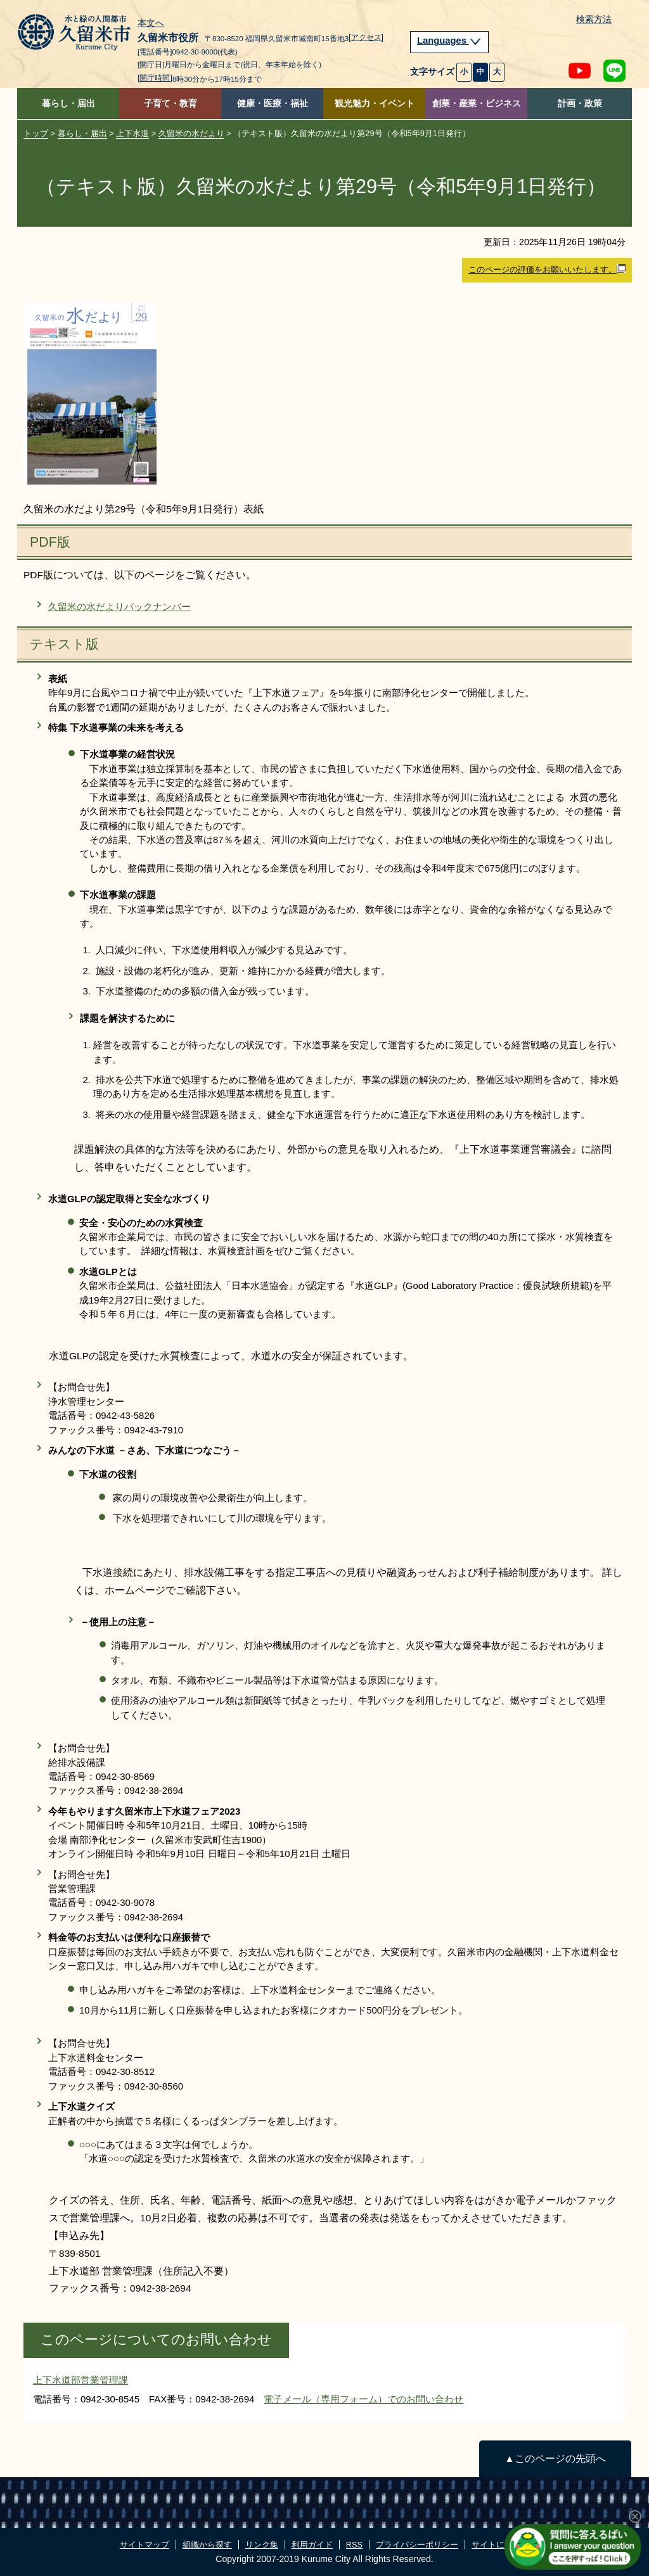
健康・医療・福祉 (272, 103)
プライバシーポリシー (417, 2544)
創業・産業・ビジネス (476, 103)
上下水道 (132, 133)
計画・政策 (580, 103)
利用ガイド (312, 2544)
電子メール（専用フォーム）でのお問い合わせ (363, 2399)
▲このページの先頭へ (554, 2458)
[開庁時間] (155, 77)
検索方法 (594, 19)
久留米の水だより (191, 133)
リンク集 (261, 2544)
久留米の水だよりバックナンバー (119, 606)
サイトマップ (144, 2544)
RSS (354, 2544)
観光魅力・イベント (374, 103)
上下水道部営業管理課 (80, 2380)
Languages (449, 40)
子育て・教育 (170, 103)
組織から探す (207, 2544)
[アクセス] (366, 37)
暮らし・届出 (68, 103)
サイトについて (500, 2544)
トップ (35, 133)
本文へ (151, 23)
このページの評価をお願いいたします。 (547, 269)
